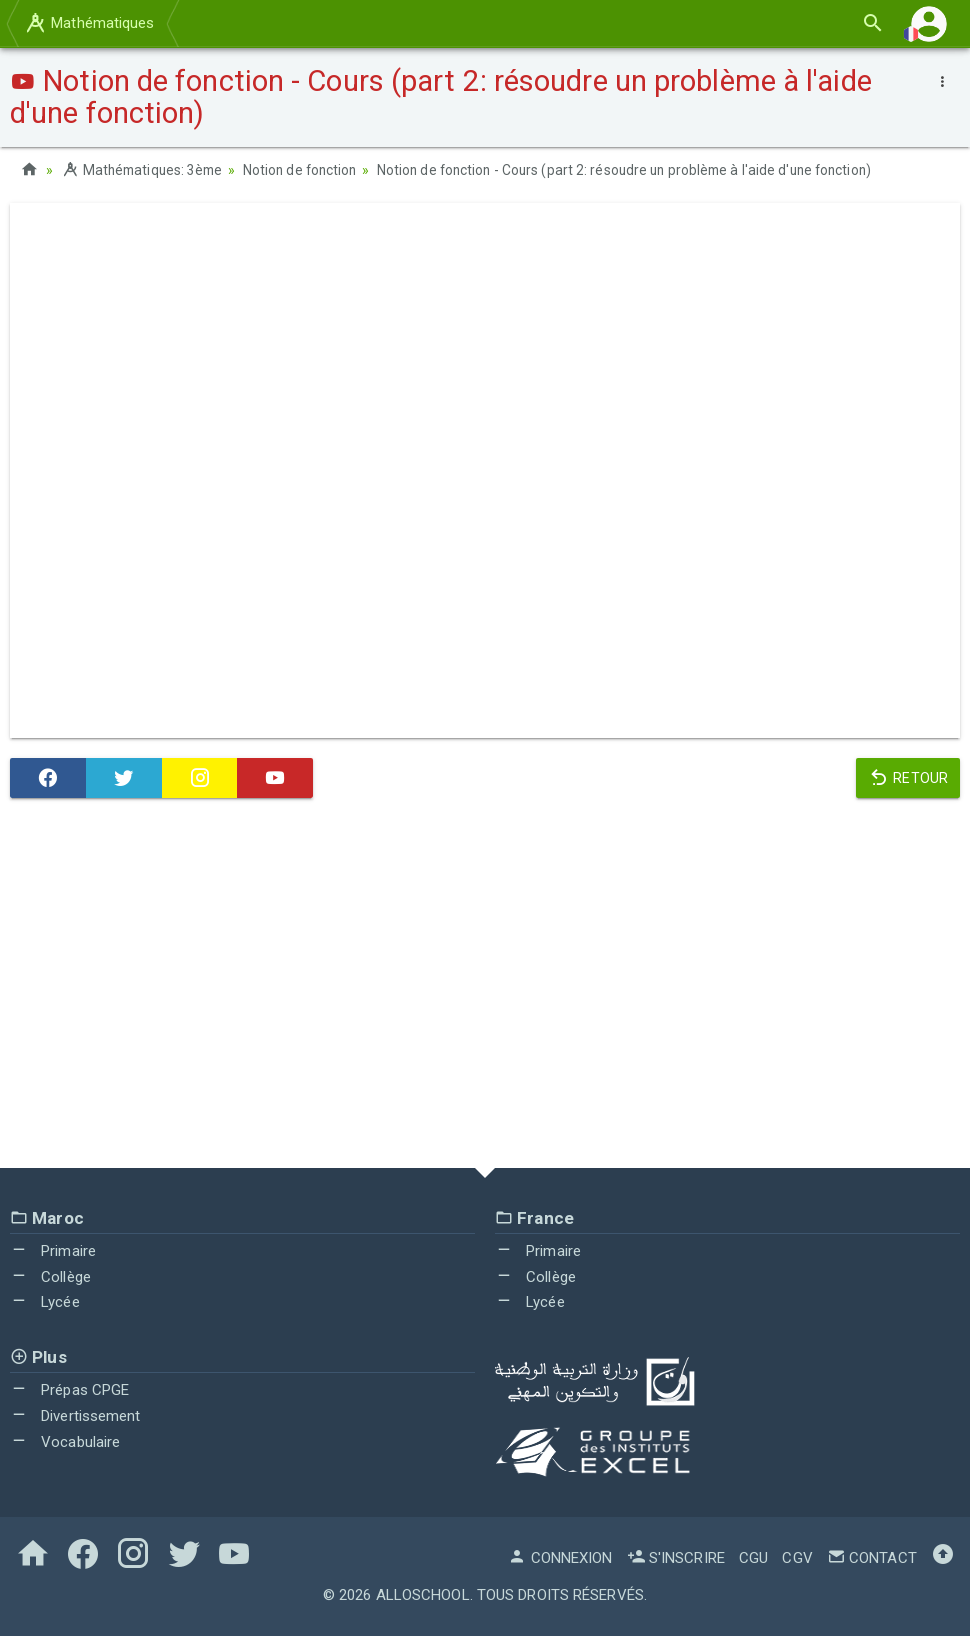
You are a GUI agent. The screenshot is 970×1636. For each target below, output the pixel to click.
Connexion (560, 1557)
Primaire (53, 1250)
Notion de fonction (308, 170)
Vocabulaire (65, 1441)
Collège (50, 1276)
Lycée (45, 1302)
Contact (872, 1557)
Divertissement (75, 1415)
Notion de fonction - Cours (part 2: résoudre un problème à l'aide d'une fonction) (641, 170)
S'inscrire (676, 1557)
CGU (753, 1557)
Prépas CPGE (69, 1390)
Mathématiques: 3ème (144, 170)
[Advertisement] (485, 987)
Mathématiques (89, 23)
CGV (797, 1557)
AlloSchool (423, 1594)
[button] (929, 23)
